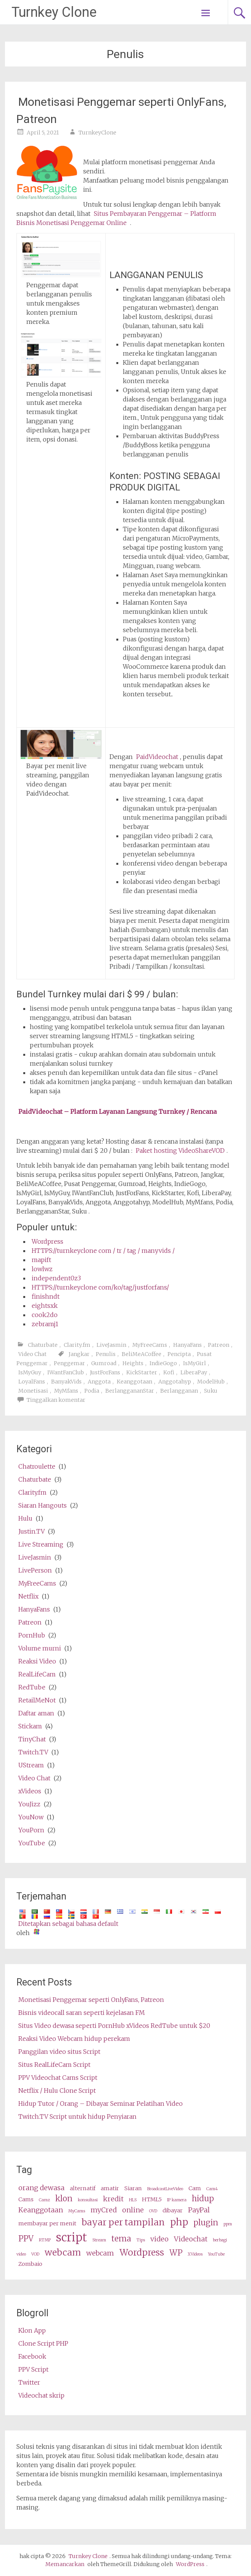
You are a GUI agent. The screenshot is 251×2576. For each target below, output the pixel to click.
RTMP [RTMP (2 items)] (45, 2240)
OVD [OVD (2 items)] (153, 2211)
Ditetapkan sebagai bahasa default (68, 1923)
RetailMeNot (37, 1700)
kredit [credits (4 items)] (113, 2198)
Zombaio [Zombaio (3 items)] (30, 2263)
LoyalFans (31, 1381)
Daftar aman (36, 1713)
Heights (132, 1363)
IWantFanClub (65, 1372)
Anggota (99, 1381)
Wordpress (47, 1241)
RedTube (31, 1687)
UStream (31, 1765)
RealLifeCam (37, 1674)
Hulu (25, 1518)
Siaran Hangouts (42, 1505)
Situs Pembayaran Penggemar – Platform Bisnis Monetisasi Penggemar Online (116, 218)
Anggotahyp (174, 1381)
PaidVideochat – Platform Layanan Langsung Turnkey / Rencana (117, 1111)
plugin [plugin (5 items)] (205, 2223)
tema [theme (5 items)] (121, 2239)
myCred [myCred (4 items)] (103, 2209)
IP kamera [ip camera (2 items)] (177, 2199)
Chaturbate (43, 1344)
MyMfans (66, 1390)
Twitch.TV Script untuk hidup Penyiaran (77, 2116)
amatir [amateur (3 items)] (110, 2188)
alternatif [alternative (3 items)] (82, 2188)
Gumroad (103, 1363)
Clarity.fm (77, 1344)
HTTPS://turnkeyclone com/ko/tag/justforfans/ (100, 1287)
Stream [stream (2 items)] (99, 2240)
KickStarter (141, 1372)
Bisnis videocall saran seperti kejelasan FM (81, 2012)
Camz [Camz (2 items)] (44, 2199)
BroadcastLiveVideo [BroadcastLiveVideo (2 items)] (165, 2188)
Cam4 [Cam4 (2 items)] (212, 2188)
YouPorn (31, 1830)
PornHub (31, 1635)
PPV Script (33, 2369)
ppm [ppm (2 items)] (228, 2224)
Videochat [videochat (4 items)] (191, 2239)
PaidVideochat (157, 757)
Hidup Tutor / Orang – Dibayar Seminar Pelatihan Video (100, 2103)
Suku (210, 1390)
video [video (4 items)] (159, 2239)
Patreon (218, 1344)
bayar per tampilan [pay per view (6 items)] (123, 2222)
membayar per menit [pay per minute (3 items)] (47, 2223)
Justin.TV (31, 1531)
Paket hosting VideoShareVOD (180, 1150)
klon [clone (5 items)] (63, 2199)
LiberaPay (193, 1372)
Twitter (29, 2382)
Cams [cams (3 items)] (26, 2199)
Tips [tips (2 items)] (141, 2240)
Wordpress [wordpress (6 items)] (141, 2252)
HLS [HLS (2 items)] (133, 2199)
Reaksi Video (37, 1661)
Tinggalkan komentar (56, 1399)
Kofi (168, 1372)
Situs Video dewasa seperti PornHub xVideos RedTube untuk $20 (114, 2025)
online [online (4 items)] (133, 2209)
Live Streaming (40, 1544)
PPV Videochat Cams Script (57, 2077)
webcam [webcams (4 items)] (100, 2253)
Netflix (28, 1596)
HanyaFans (187, 1344)
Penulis (106, 1354)
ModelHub (211, 1381)
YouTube (31, 1843)
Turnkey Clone (54, 12)
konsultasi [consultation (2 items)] (88, 2199)
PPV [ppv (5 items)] (26, 2239)
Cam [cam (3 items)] (194, 2188)
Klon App (32, 2330)
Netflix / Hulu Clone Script (57, 2090)
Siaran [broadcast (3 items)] (133, 2188)
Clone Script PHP (43, 2343)
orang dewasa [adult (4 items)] (41, 2187)
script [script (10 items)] (71, 2237)
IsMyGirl (194, 1363)
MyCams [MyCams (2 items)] (76, 2211)
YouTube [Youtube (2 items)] (216, 2254)
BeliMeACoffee (141, 1354)
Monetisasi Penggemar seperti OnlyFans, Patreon (91, 1999)
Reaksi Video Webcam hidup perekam (74, 2038)
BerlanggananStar (129, 1390)
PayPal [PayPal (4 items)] (199, 2209)
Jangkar (79, 1354)
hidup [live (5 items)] (203, 2199)
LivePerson (35, 1570)
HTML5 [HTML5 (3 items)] (152, 2199)
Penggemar (69, 1363)
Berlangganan (179, 1390)
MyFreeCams (149, 1344)
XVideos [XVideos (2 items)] (195, 2254)
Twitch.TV (33, 1752)
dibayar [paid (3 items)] (173, 2210)
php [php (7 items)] (179, 2222)
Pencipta (179, 1354)
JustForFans (105, 1372)
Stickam (30, 1726)
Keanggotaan (134, 1381)
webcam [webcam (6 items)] (63, 2252)
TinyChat (32, 1739)
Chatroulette (36, 1466)
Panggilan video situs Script (59, 2051)
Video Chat (32, 1354)
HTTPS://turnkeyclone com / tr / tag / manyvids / (103, 1250)
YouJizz (29, 1804)
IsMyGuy (29, 1372)
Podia (91, 1390)
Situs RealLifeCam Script (54, 2064)
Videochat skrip (41, 2395)
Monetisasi (33, 1390)
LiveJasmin (111, 1344)
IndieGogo (163, 1363)
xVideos (29, 1791)
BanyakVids (66, 1381)
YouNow (30, 1817)
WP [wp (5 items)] (175, 2253)
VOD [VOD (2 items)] (35, 2254)
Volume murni (39, 1648)
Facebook (32, 2356)
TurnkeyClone (97, 132)
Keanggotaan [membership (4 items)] (40, 2209)
